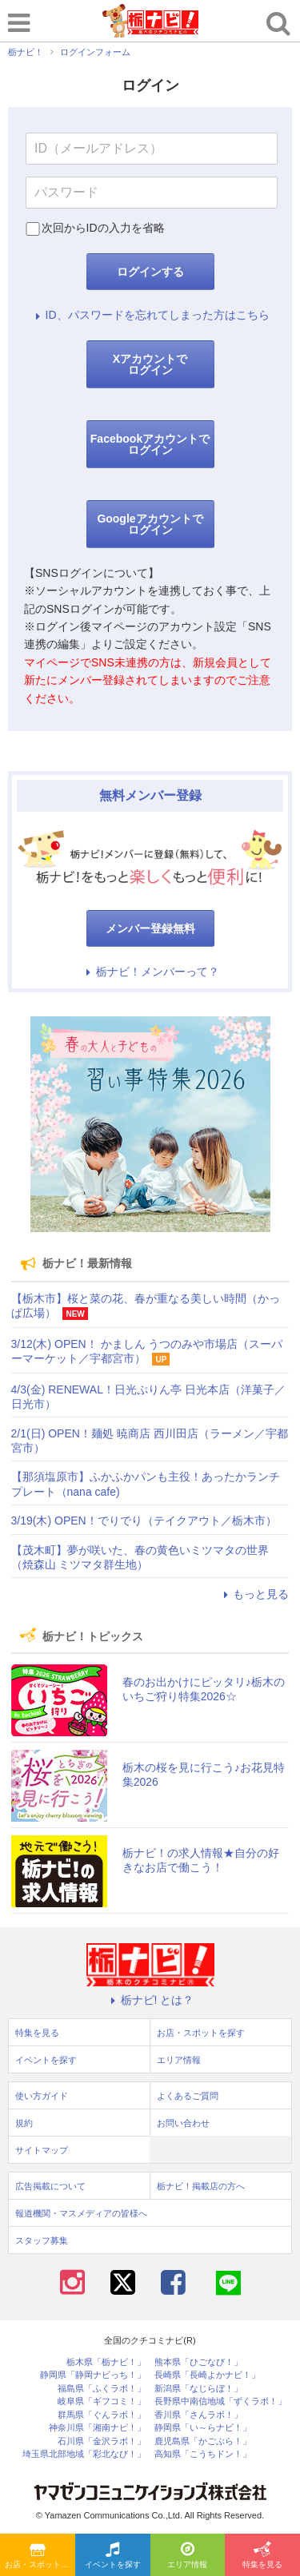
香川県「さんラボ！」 (198, 2415)
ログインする (150, 271)
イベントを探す (113, 2556)
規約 (24, 2123)
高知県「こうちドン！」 (202, 2454)
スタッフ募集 (41, 2240)
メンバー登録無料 (150, 928)
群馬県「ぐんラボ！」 (102, 2415)
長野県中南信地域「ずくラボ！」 (220, 2401)
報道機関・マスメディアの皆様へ (81, 2213)
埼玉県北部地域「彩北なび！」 (84, 2454)
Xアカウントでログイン (150, 364)
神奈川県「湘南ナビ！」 (97, 2427)
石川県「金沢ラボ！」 (102, 2441)
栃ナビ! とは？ (150, 2000)
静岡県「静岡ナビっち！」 (93, 2375)
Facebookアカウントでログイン (150, 444)
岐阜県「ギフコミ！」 (102, 2401)
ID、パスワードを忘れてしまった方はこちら (150, 314)
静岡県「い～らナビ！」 (202, 2427)
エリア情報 (187, 2556)
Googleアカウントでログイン (149, 524)
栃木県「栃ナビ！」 (106, 2362)
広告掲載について (50, 2186)
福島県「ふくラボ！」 (102, 2388)
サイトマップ (41, 2150)
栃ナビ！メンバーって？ (150, 971)
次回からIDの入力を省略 (103, 227)
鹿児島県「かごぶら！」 (202, 2441)
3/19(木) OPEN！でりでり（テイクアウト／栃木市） (144, 1520)
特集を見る (262, 2556)
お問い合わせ (183, 2123)
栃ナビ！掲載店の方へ (201, 2186)
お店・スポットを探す (40, 2556)
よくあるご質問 (187, 2096)
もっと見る (253, 1594)
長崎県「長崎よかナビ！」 (207, 2375)
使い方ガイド (41, 2096)
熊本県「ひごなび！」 (198, 2362)
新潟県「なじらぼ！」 (198, 2388)
